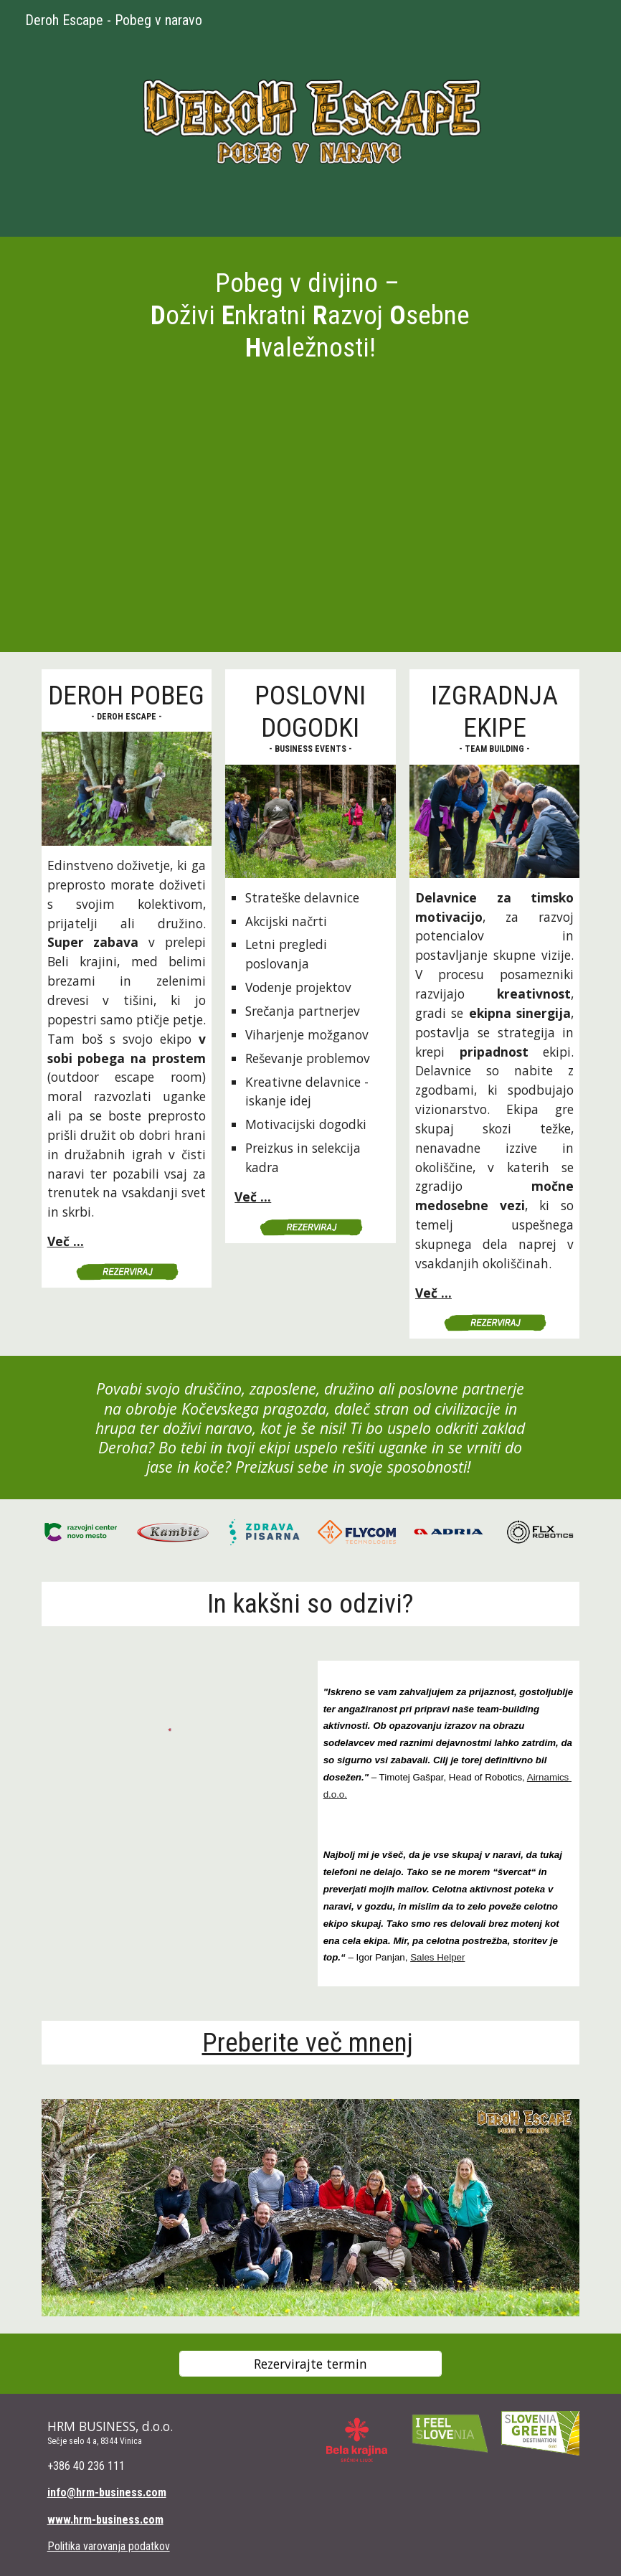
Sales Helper (437, 1957)
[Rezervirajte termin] (310, 2364)
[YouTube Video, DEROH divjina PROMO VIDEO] (311, 519)
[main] (310, 315)
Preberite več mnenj (307, 2042)
